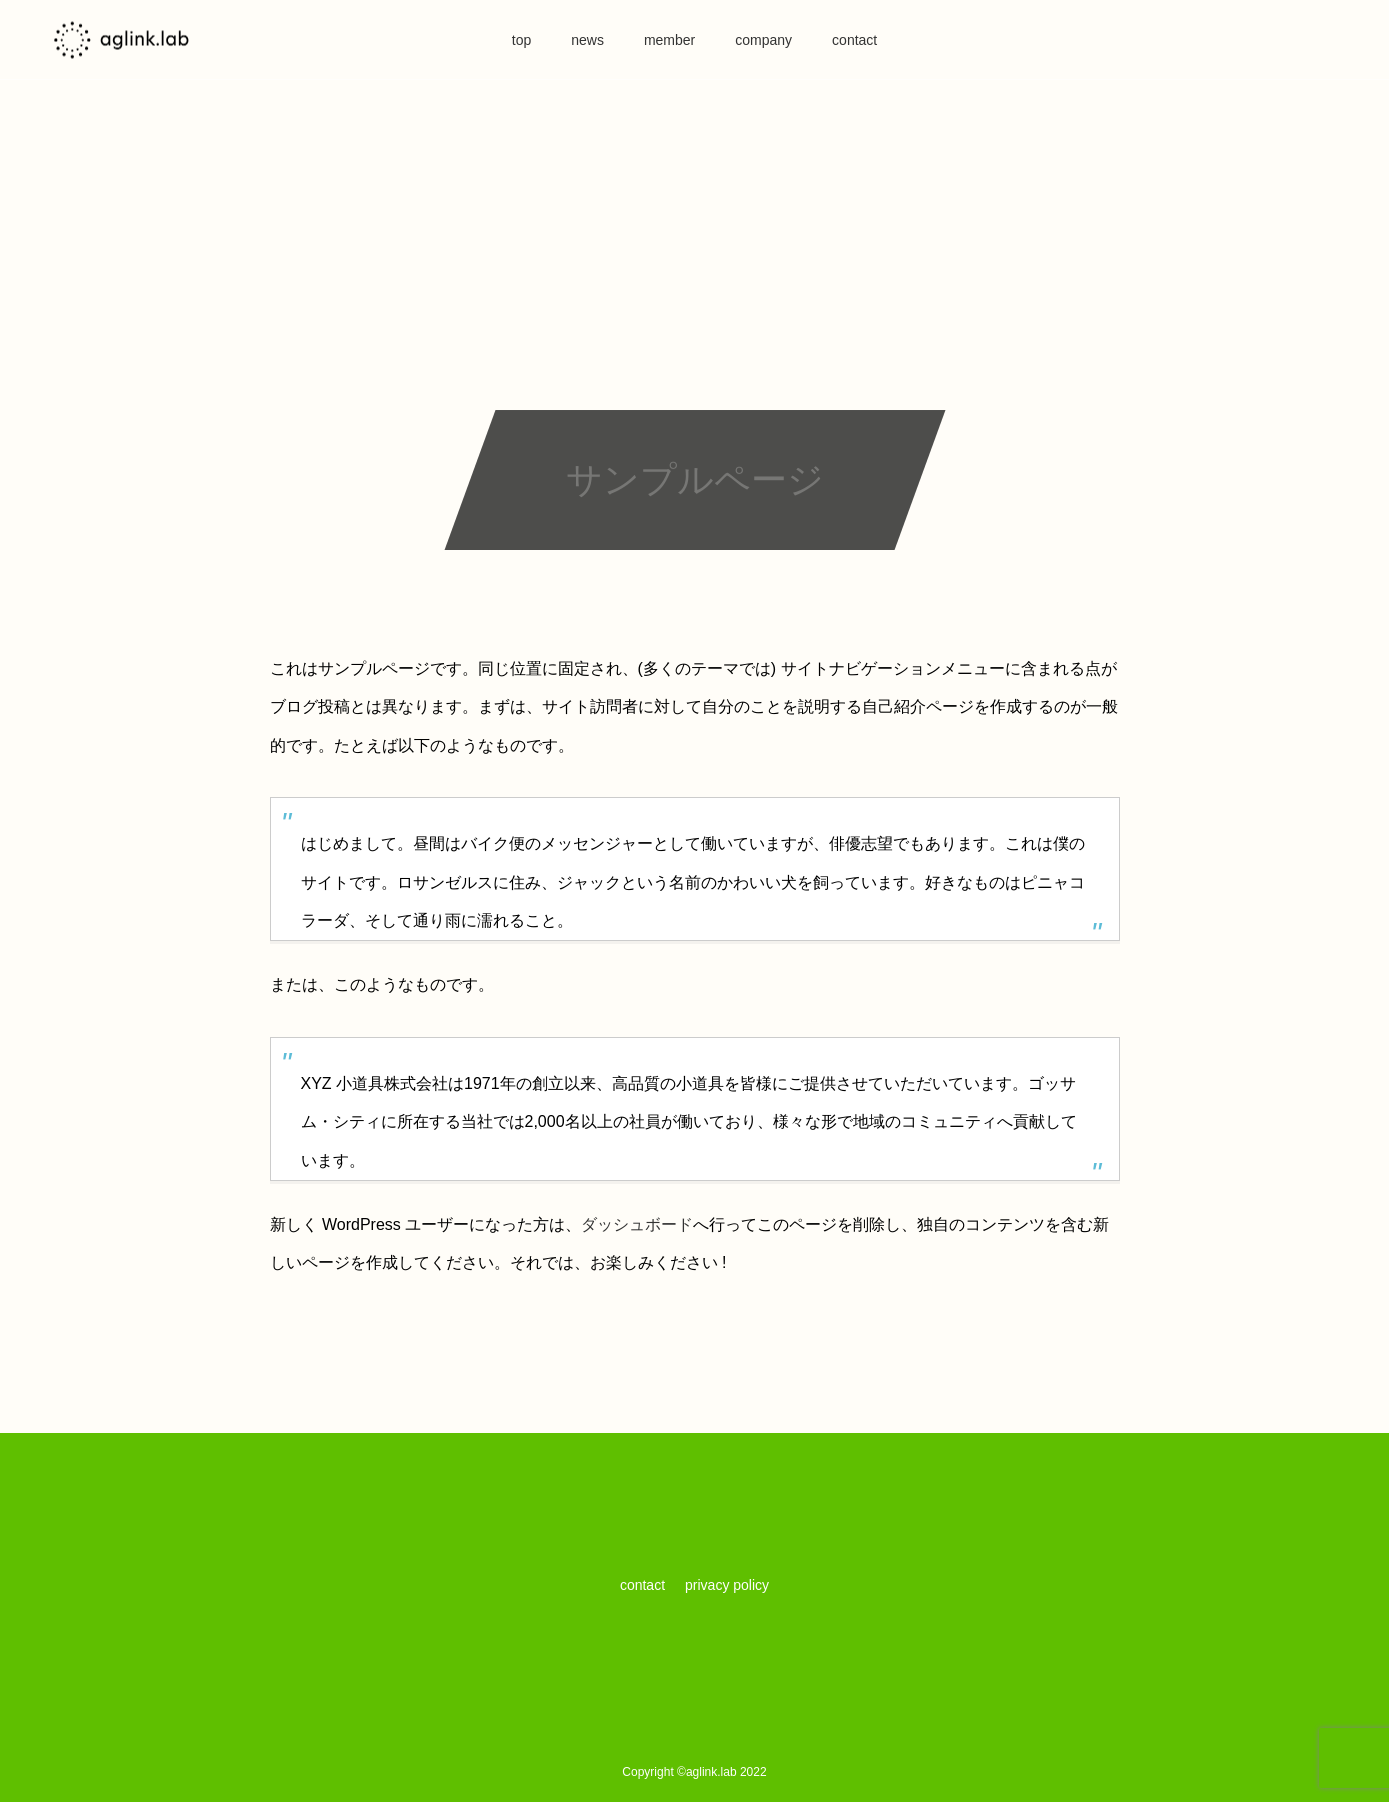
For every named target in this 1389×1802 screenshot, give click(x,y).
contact (854, 40)
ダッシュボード (637, 1224)
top (521, 40)
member (669, 40)
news (587, 40)
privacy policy (727, 1585)
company (763, 40)
